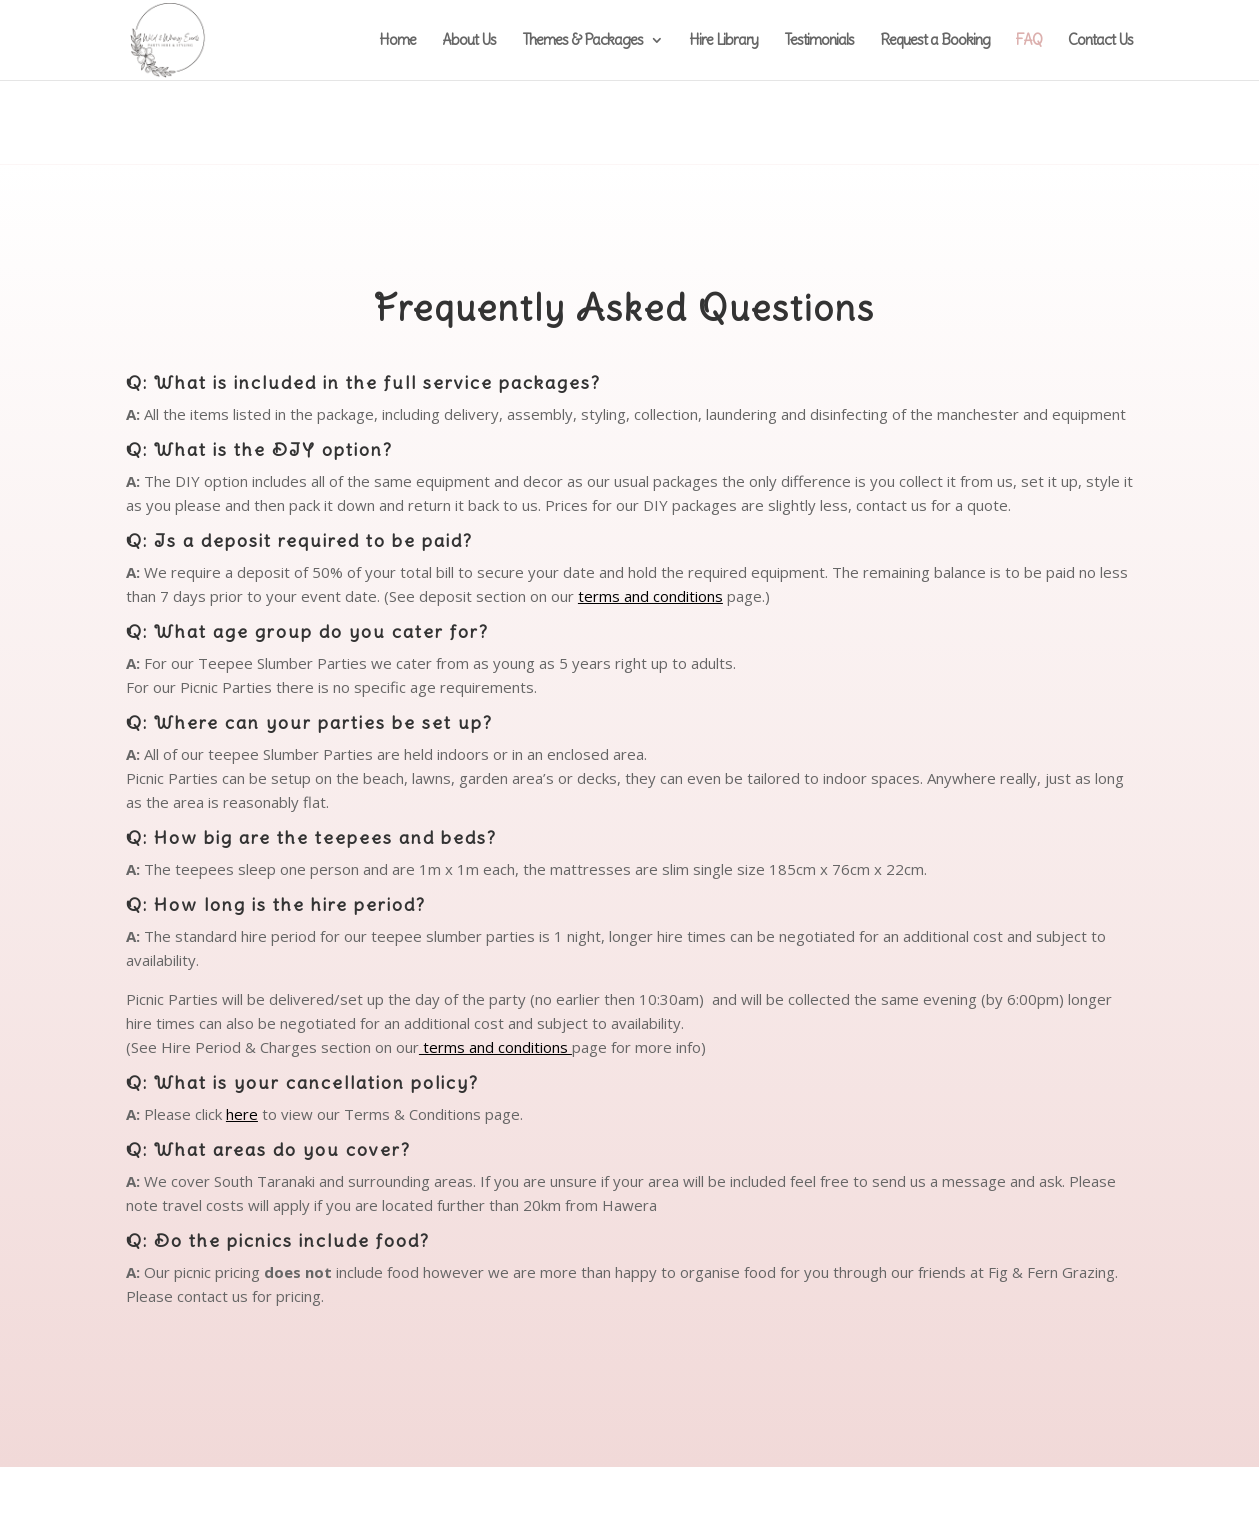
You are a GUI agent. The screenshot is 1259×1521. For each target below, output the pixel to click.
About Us (469, 41)
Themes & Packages (582, 41)
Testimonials (819, 41)
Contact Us (1100, 41)
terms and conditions (650, 596)
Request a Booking (935, 41)
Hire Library (723, 41)
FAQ (1029, 41)
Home (397, 41)
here (242, 1114)
